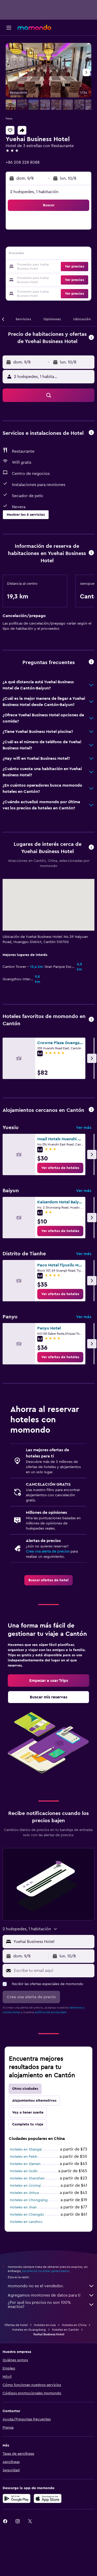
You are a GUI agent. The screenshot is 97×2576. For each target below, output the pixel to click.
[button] (8, 27)
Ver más (83, 1128)
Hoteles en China (74, 2325)
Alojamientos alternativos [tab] (34, 2100)
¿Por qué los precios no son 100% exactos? (51, 2304)
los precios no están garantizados (45, 2271)
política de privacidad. (51, 2012)
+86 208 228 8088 (23, 162)
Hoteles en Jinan (23, 2207)
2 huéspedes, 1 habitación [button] (34, 192)
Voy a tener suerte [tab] (27, 2112)
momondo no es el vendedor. (51, 2286)
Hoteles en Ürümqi (25, 2185)
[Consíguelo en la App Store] (48, 2498)
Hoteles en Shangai (26, 2149)
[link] (60, 1168)
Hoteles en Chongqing (29, 2200)
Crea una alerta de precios (48, 1551)
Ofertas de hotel (16, 2325)
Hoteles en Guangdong (29, 2329)
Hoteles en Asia (45, 2325)
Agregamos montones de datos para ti (51, 2295)
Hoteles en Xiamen (25, 2164)
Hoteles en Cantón (65, 2329)
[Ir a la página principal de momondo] (34, 27)
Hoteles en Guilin (24, 2171)
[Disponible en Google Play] (17, 2498)
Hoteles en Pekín (24, 2157)
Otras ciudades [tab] (25, 2089)
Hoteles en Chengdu (27, 2214)
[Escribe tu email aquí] (53, 1970)
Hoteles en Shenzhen (27, 2178)
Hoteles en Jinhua (24, 2193)
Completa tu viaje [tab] (27, 2124)
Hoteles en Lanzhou (26, 2222)
